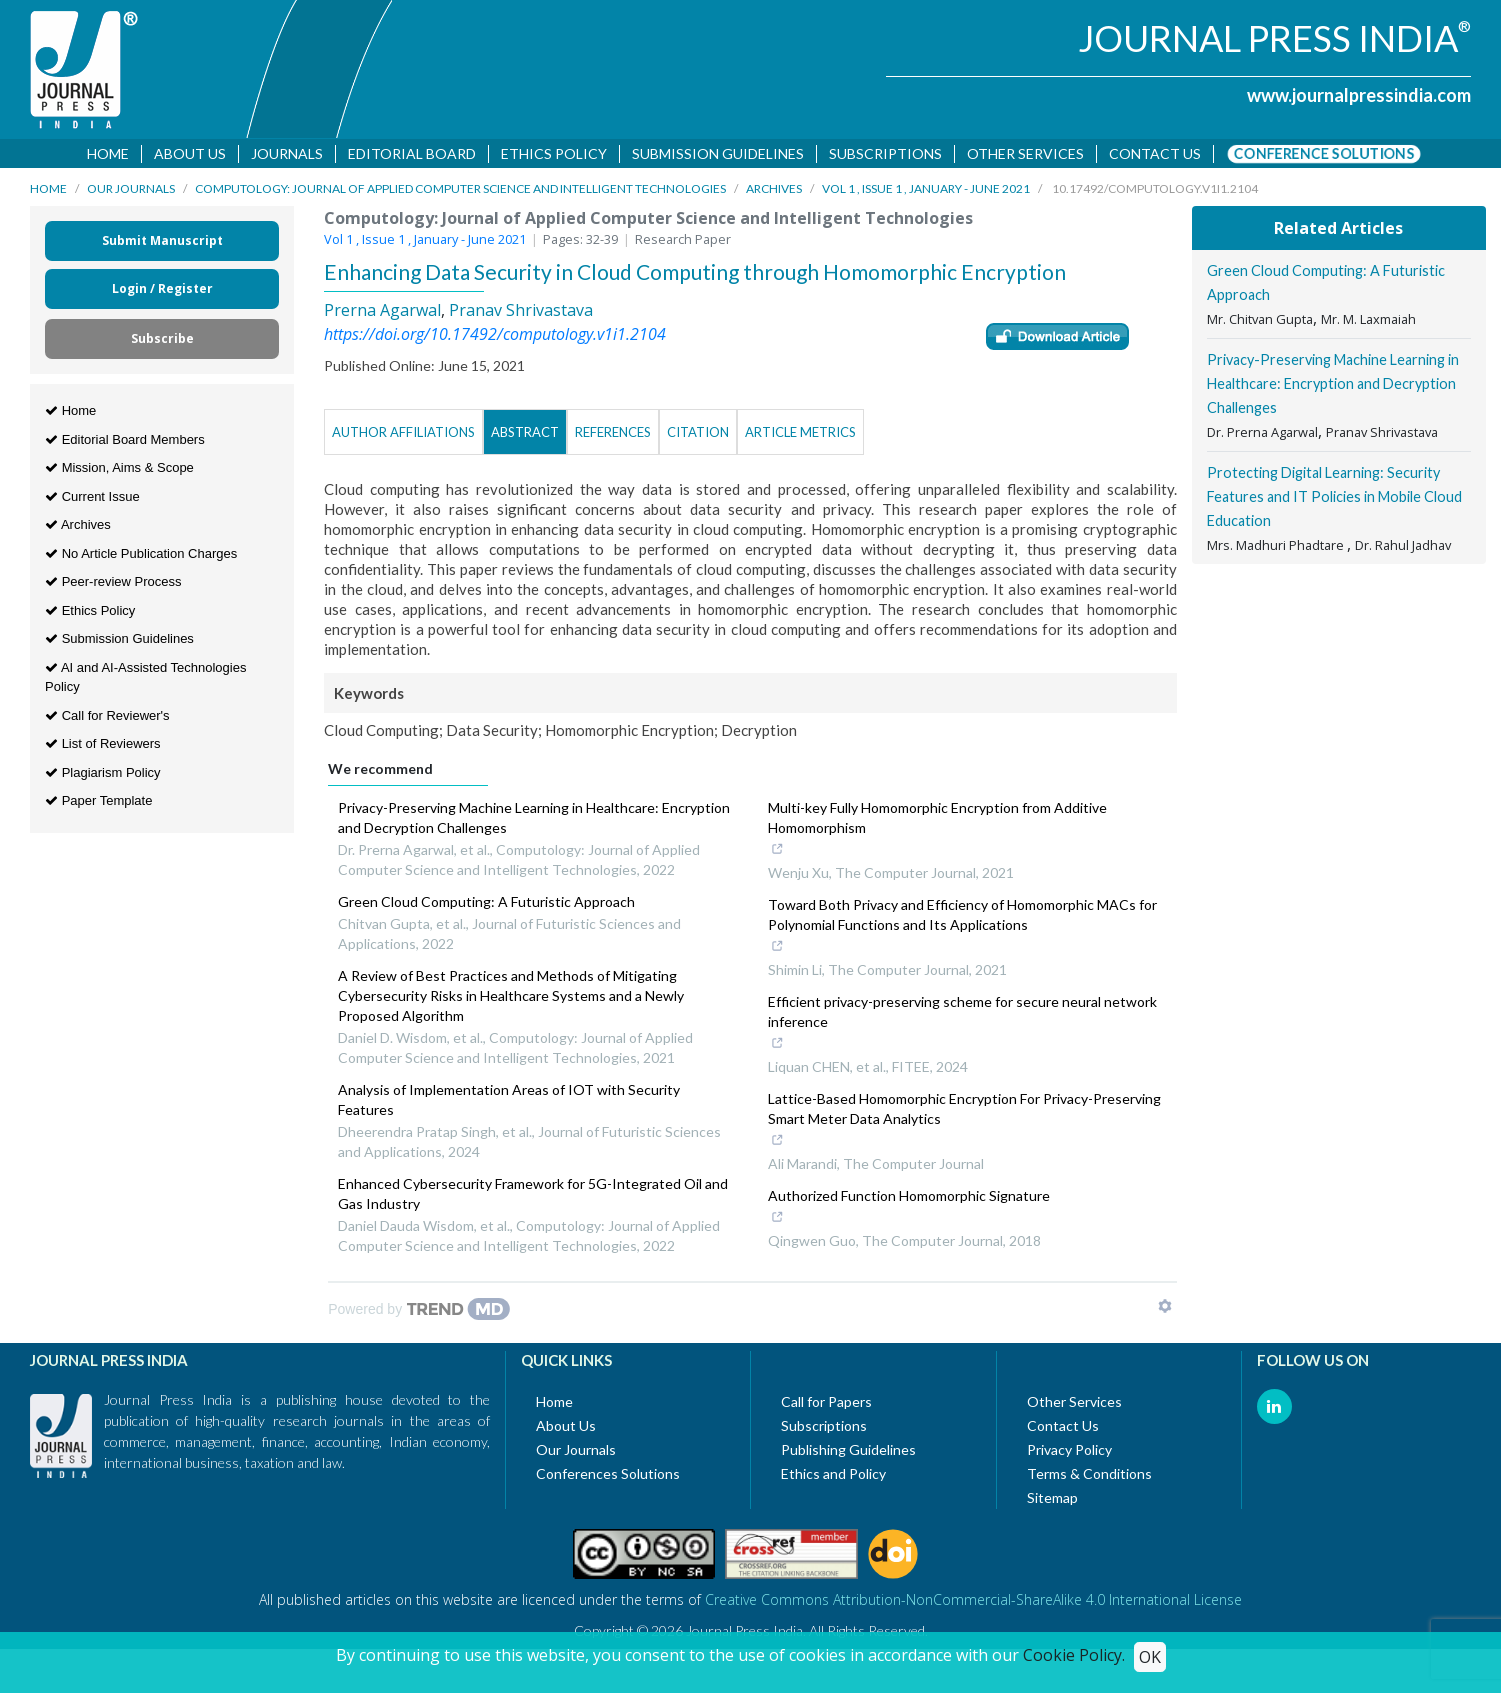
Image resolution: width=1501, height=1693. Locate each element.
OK (1150, 1657)
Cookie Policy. (1074, 1655)
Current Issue (92, 498)
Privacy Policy (1069, 1452)
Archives (774, 191)
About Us (190, 153)
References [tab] (613, 435)
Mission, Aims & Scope (119, 470)
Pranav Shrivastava (521, 313)
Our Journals (131, 191)
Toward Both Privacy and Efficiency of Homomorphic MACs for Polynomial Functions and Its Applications (962, 930)
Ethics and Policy (833, 1476)
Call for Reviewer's (107, 717)
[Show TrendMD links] (1165, 1309)
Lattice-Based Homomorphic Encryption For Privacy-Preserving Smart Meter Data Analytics (964, 1124)
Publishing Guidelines (848, 1452)
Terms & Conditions (1089, 1476)
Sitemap (1052, 1500)
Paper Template (98, 803)
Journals (287, 153)
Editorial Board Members (125, 441)
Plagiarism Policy (103, 774)
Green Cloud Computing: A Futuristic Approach (486, 904)
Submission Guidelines (718, 153)
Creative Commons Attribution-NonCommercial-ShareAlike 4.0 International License (973, 1602)
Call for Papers (826, 1404)
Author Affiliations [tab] (403, 435)
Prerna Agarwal (382, 313)
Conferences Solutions (608, 1476)
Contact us (1155, 153)
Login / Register (162, 291)
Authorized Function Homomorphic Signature (909, 1211)
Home (108, 153)
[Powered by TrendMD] (419, 1312)
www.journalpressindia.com (1359, 95)
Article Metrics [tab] (800, 435)
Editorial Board (412, 153)
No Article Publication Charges (141, 555)
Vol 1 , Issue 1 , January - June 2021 (926, 191)
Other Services (1025, 153)
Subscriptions (885, 153)
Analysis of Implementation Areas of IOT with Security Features (509, 1102)
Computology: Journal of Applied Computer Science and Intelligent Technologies (460, 191)
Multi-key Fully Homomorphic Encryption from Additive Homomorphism (952, 833)
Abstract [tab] (525, 435)
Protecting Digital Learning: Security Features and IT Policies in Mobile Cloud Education (1334, 499)
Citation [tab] (698, 435)
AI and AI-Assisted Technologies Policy (145, 679)
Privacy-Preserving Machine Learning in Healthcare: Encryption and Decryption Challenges (534, 820)
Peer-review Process (113, 584)
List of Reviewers (103, 746)
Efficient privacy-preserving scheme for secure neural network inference (962, 1027)
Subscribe (162, 341)
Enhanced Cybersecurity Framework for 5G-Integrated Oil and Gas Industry (533, 1196)
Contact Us (1063, 1428)
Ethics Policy (554, 153)
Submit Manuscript (162, 243)
